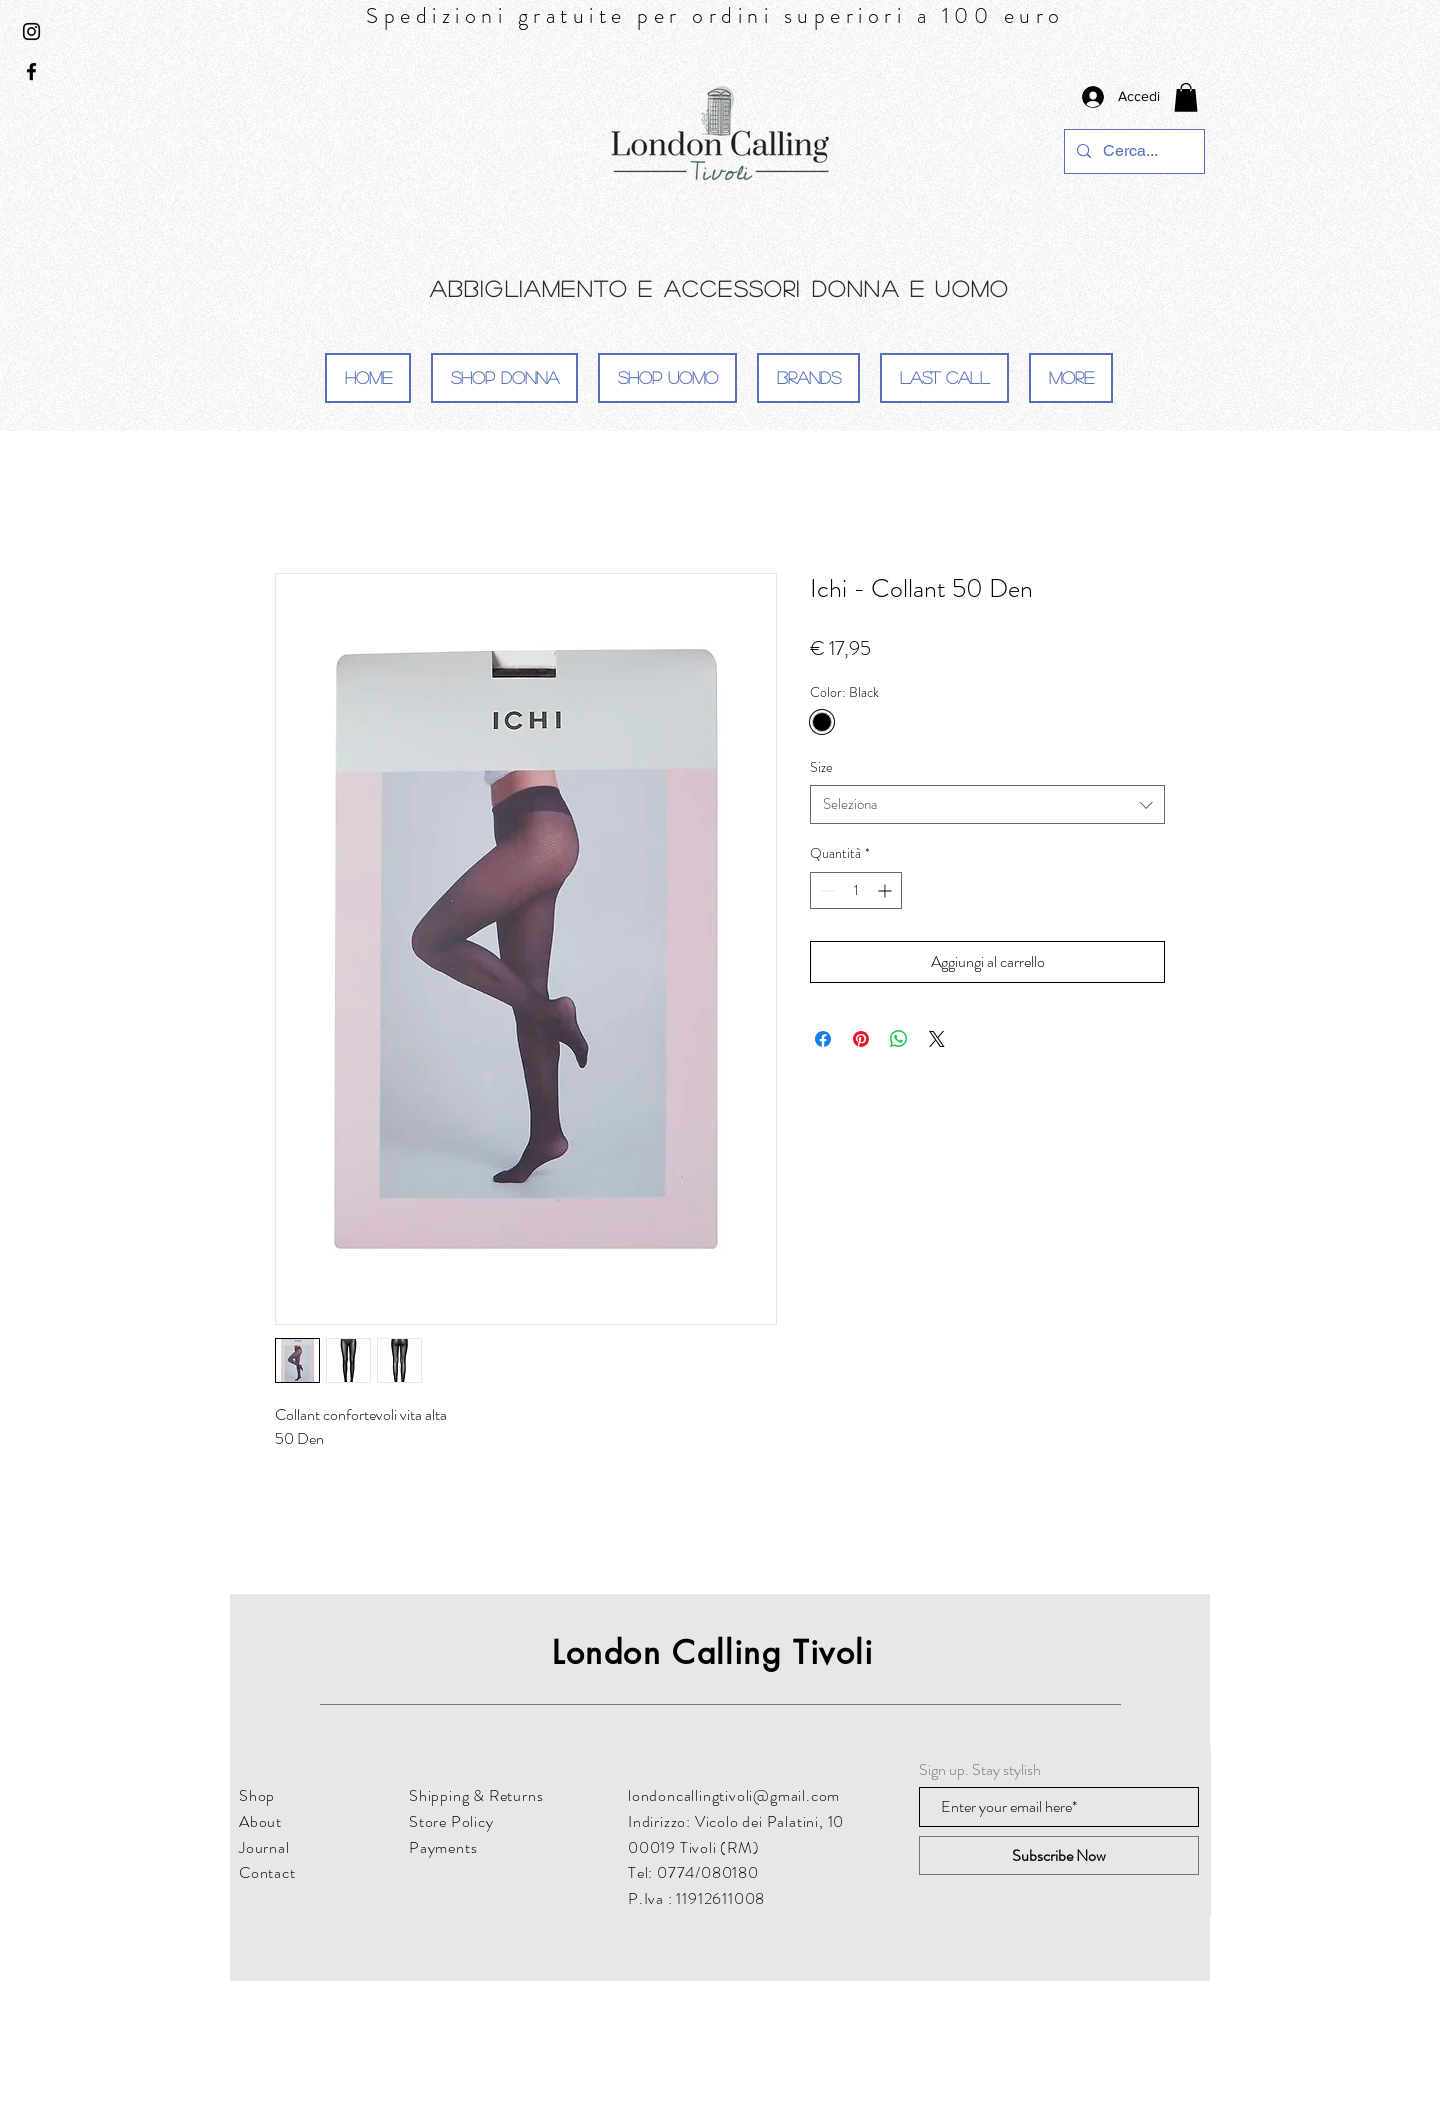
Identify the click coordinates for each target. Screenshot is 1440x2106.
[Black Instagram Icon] (31, 31)
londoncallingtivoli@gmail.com (734, 1795)
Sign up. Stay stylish (980, 1770)
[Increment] (886, 890)
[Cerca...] (1132, 151)
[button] (1186, 97)
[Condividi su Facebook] (823, 1039)
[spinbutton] (856, 890)
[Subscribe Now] (1059, 1855)
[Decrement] (825, 890)
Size (821, 767)
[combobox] (987, 804)
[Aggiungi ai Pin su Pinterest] (861, 1039)
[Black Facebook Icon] (31, 71)
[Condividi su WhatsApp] (899, 1039)
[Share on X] (937, 1039)
